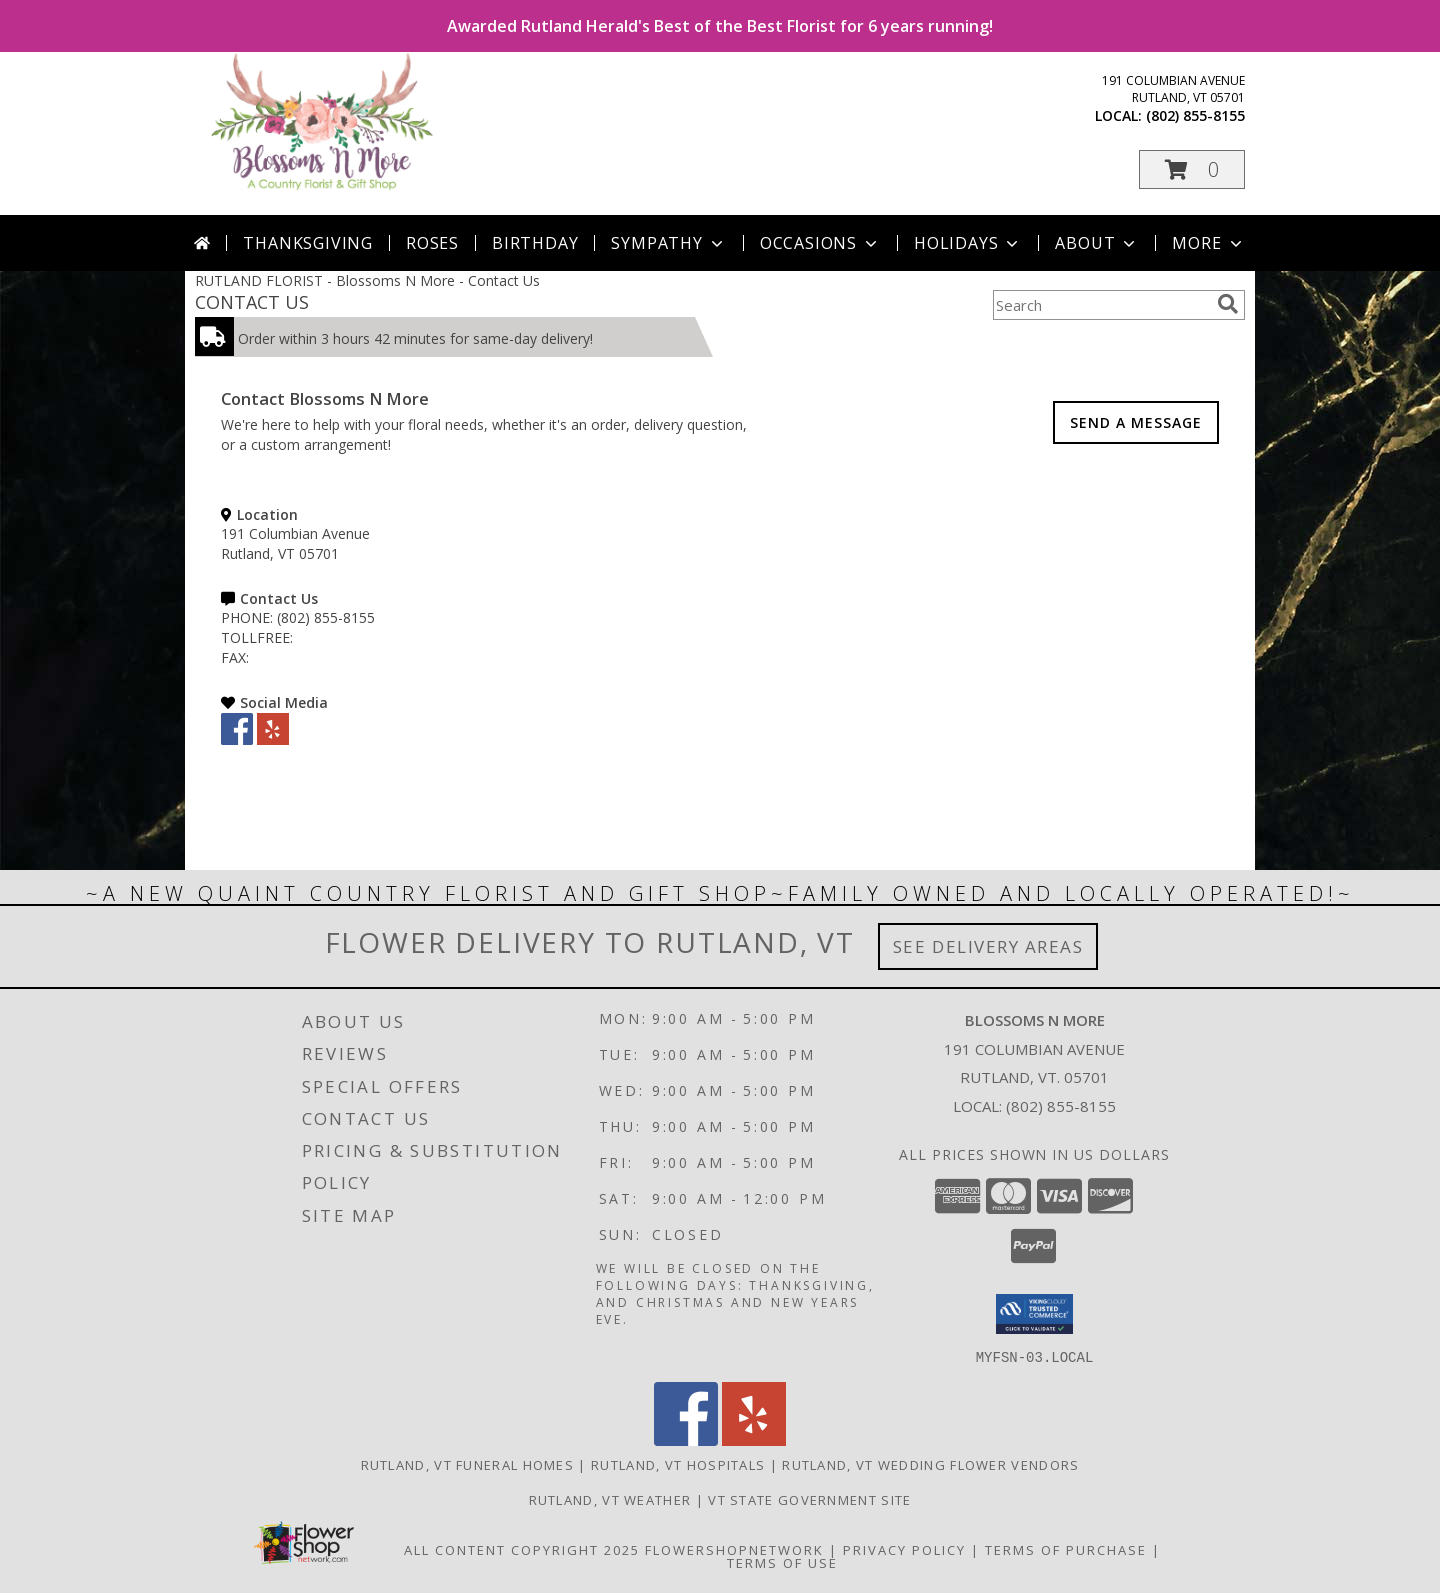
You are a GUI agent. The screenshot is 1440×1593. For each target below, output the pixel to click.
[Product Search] (1101, 305)
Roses (432, 243)
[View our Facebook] (237, 739)
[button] (1192, 169)
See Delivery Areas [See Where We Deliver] (988, 946)
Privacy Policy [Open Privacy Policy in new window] (904, 1549)
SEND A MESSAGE (1136, 422)
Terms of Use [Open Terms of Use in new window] (782, 1562)
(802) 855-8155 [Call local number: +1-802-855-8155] (1195, 115)
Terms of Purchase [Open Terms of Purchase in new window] (1066, 1549)
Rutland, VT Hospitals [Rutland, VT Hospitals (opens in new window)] (678, 1464)
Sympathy (668, 243)
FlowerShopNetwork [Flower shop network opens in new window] (734, 1549)
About (1097, 243)
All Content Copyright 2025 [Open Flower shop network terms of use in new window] (522, 1549)
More (1208, 243)
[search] (1228, 304)
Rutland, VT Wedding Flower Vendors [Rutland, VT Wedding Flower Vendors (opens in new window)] (930, 1464)
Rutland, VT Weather (610, 1499)
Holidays (968, 243)
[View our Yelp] (273, 739)
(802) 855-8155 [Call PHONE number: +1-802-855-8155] (326, 617)
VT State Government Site (809, 1499)
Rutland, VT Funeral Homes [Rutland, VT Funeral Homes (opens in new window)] (468, 1464)
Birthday (535, 243)
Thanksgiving (308, 243)
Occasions (820, 243)
